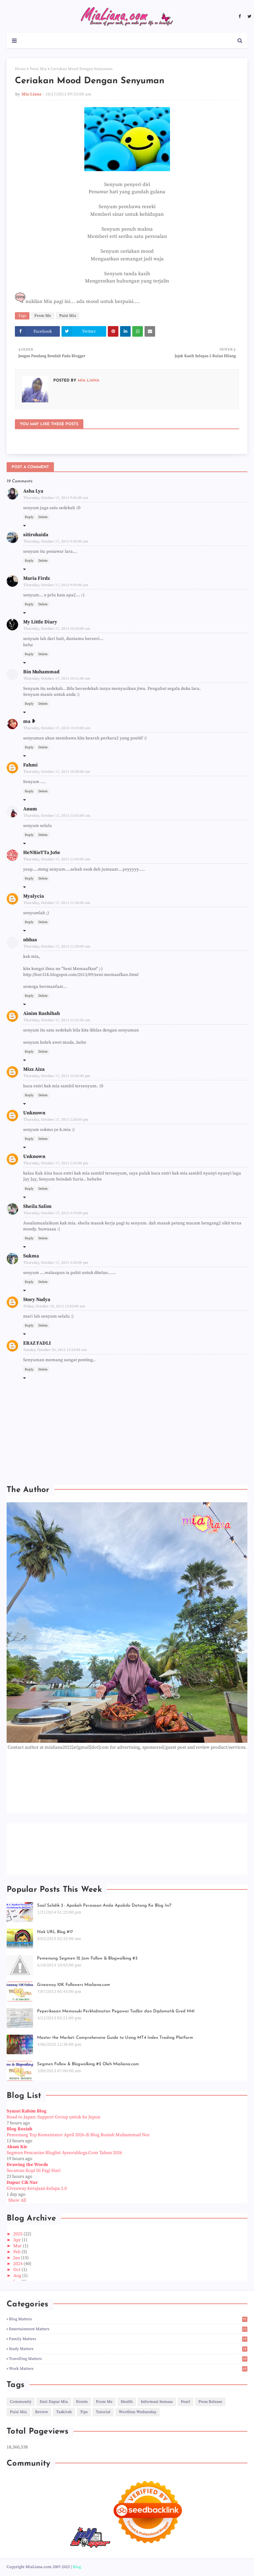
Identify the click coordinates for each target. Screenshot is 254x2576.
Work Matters (128, 2368)
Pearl (185, 2401)
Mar (18, 2246)
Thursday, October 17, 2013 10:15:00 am (56, 728)
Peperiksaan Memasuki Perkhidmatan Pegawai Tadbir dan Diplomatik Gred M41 (115, 2011)
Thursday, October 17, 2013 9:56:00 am (55, 498)
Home (20, 68)
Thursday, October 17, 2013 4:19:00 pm (55, 1213)
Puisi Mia (38, 68)
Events (82, 2401)
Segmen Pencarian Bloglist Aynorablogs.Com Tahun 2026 (64, 2153)
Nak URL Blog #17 (55, 1932)
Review (41, 2411)
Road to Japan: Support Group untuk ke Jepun (53, 2117)
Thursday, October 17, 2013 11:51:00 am (56, 1020)
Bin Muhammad (41, 672)
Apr (17, 2240)
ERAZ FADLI (37, 1343)
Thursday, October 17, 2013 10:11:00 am (56, 678)
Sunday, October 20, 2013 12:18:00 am (55, 1350)
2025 (18, 2234)
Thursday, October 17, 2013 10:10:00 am (56, 628)
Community (20, 2401)
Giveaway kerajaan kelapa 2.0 (37, 2188)
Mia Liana (31, 94)
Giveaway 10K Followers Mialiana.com (73, 1985)
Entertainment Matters (128, 2329)
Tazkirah (64, 2411)
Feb (17, 2252)
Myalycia (33, 896)
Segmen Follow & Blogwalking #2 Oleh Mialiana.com (88, 2064)
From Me (42, 315)
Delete (43, 517)
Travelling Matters (128, 2358)
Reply (29, 517)
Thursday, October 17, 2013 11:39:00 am (56, 946)
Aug (17, 2276)
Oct (17, 2270)
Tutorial (103, 2411)
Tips (84, 2411)
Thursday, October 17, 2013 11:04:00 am (56, 859)
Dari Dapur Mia (54, 2401)
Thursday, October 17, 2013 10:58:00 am (56, 771)
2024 (18, 2264)
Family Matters (128, 2338)
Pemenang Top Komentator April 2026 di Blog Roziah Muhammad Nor (78, 2135)
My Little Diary (40, 622)
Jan (17, 2258)
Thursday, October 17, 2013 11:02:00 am (56, 815)
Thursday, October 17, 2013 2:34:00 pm (55, 1163)
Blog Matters (128, 2319)
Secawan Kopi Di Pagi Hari (34, 2171)
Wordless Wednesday (137, 2411)
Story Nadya (36, 1299)
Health (127, 2401)
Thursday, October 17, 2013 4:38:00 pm (55, 1262)
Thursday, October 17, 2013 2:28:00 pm (55, 1119)
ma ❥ (29, 721)
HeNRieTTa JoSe (41, 852)
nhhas (30, 940)
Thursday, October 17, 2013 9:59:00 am (55, 585)
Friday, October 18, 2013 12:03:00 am (54, 1306)
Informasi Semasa (157, 2401)
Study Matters (128, 2348)
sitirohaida (35, 535)
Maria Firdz (36, 578)
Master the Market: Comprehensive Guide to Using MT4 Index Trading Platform (115, 2037)
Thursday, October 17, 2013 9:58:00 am (55, 541)
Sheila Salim (37, 1206)
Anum (30, 809)
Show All (17, 2200)
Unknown (34, 1113)
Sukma (31, 1256)
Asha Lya (33, 491)
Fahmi (30, 765)
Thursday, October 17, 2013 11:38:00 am (56, 903)
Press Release (210, 2401)
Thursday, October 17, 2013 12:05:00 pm (56, 1076)
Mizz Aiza (34, 1069)
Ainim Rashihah (41, 1013)
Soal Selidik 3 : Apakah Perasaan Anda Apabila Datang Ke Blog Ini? (104, 1905)
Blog (77, 2566)
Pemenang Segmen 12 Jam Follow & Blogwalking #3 (87, 1958)
